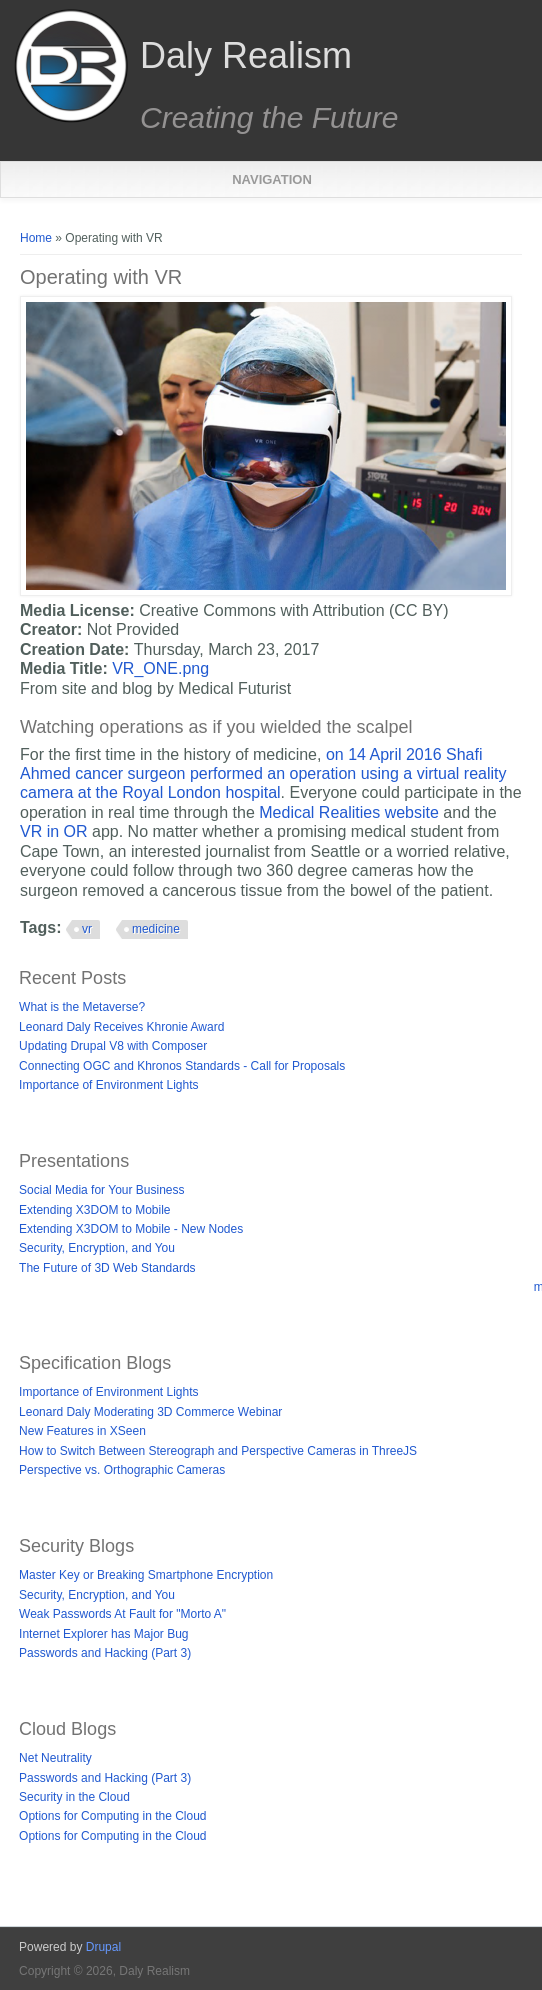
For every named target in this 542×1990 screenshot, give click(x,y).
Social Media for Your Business (101, 1190)
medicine (156, 929)
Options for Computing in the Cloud (112, 1816)
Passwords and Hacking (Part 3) (105, 1653)
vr (87, 929)
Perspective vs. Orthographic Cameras (122, 1470)
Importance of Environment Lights (108, 1085)
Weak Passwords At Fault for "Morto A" (122, 1614)
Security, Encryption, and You (97, 1248)
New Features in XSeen (82, 1431)
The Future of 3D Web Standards (107, 1268)
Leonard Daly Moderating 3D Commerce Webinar (150, 1412)
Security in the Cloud (74, 1797)
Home (36, 238)
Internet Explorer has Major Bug (103, 1634)
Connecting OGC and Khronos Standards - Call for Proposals (182, 1066)
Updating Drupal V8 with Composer (113, 1046)
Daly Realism (246, 56)
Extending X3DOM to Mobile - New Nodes (131, 1229)
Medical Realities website (351, 812)
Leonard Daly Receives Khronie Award (121, 1027)
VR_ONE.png (160, 668)
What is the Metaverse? (82, 1007)
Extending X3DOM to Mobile (94, 1210)
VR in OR (56, 831)
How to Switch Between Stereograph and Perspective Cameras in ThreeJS (218, 1451)
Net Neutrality (55, 1758)
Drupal (103, 1947)
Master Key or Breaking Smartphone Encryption (146, 1575)
